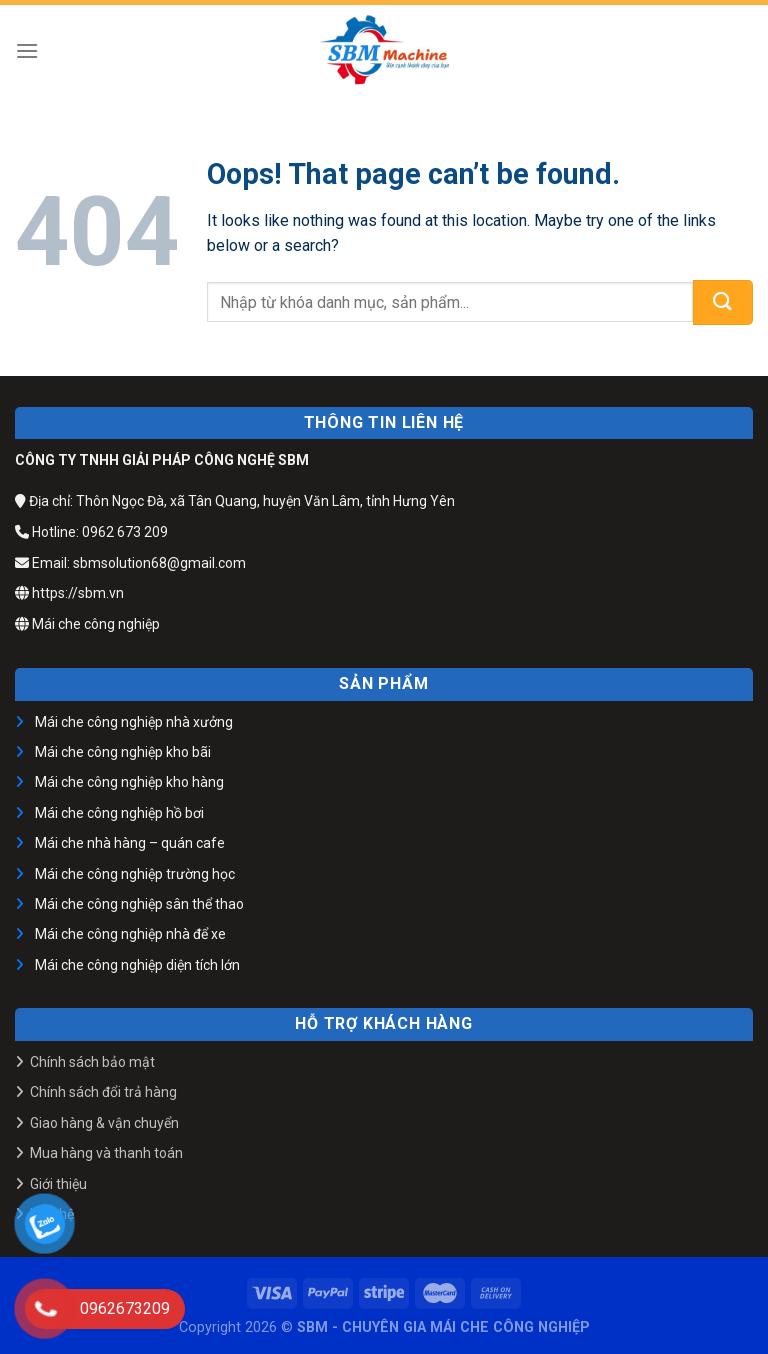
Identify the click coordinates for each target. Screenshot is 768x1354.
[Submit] (723, 302)
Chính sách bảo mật (92, 1062)
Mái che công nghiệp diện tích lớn (137, 965)
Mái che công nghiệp (87, 624)
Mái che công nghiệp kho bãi (123, 752)
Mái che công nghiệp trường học (135, 874)
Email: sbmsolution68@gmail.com (130, 563)
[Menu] (27, 50)
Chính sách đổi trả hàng (103, 1092)
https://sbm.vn (69, 593)
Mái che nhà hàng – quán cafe (130, 843)
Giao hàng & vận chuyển (104, 1123)
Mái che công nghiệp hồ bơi (119, 813)
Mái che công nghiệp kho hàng (129, 782)
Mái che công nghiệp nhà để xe (130, 934)
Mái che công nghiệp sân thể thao (139, 904)
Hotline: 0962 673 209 (91, 532)
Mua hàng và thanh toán (106, 1153)
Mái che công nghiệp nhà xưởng (134, 722)
